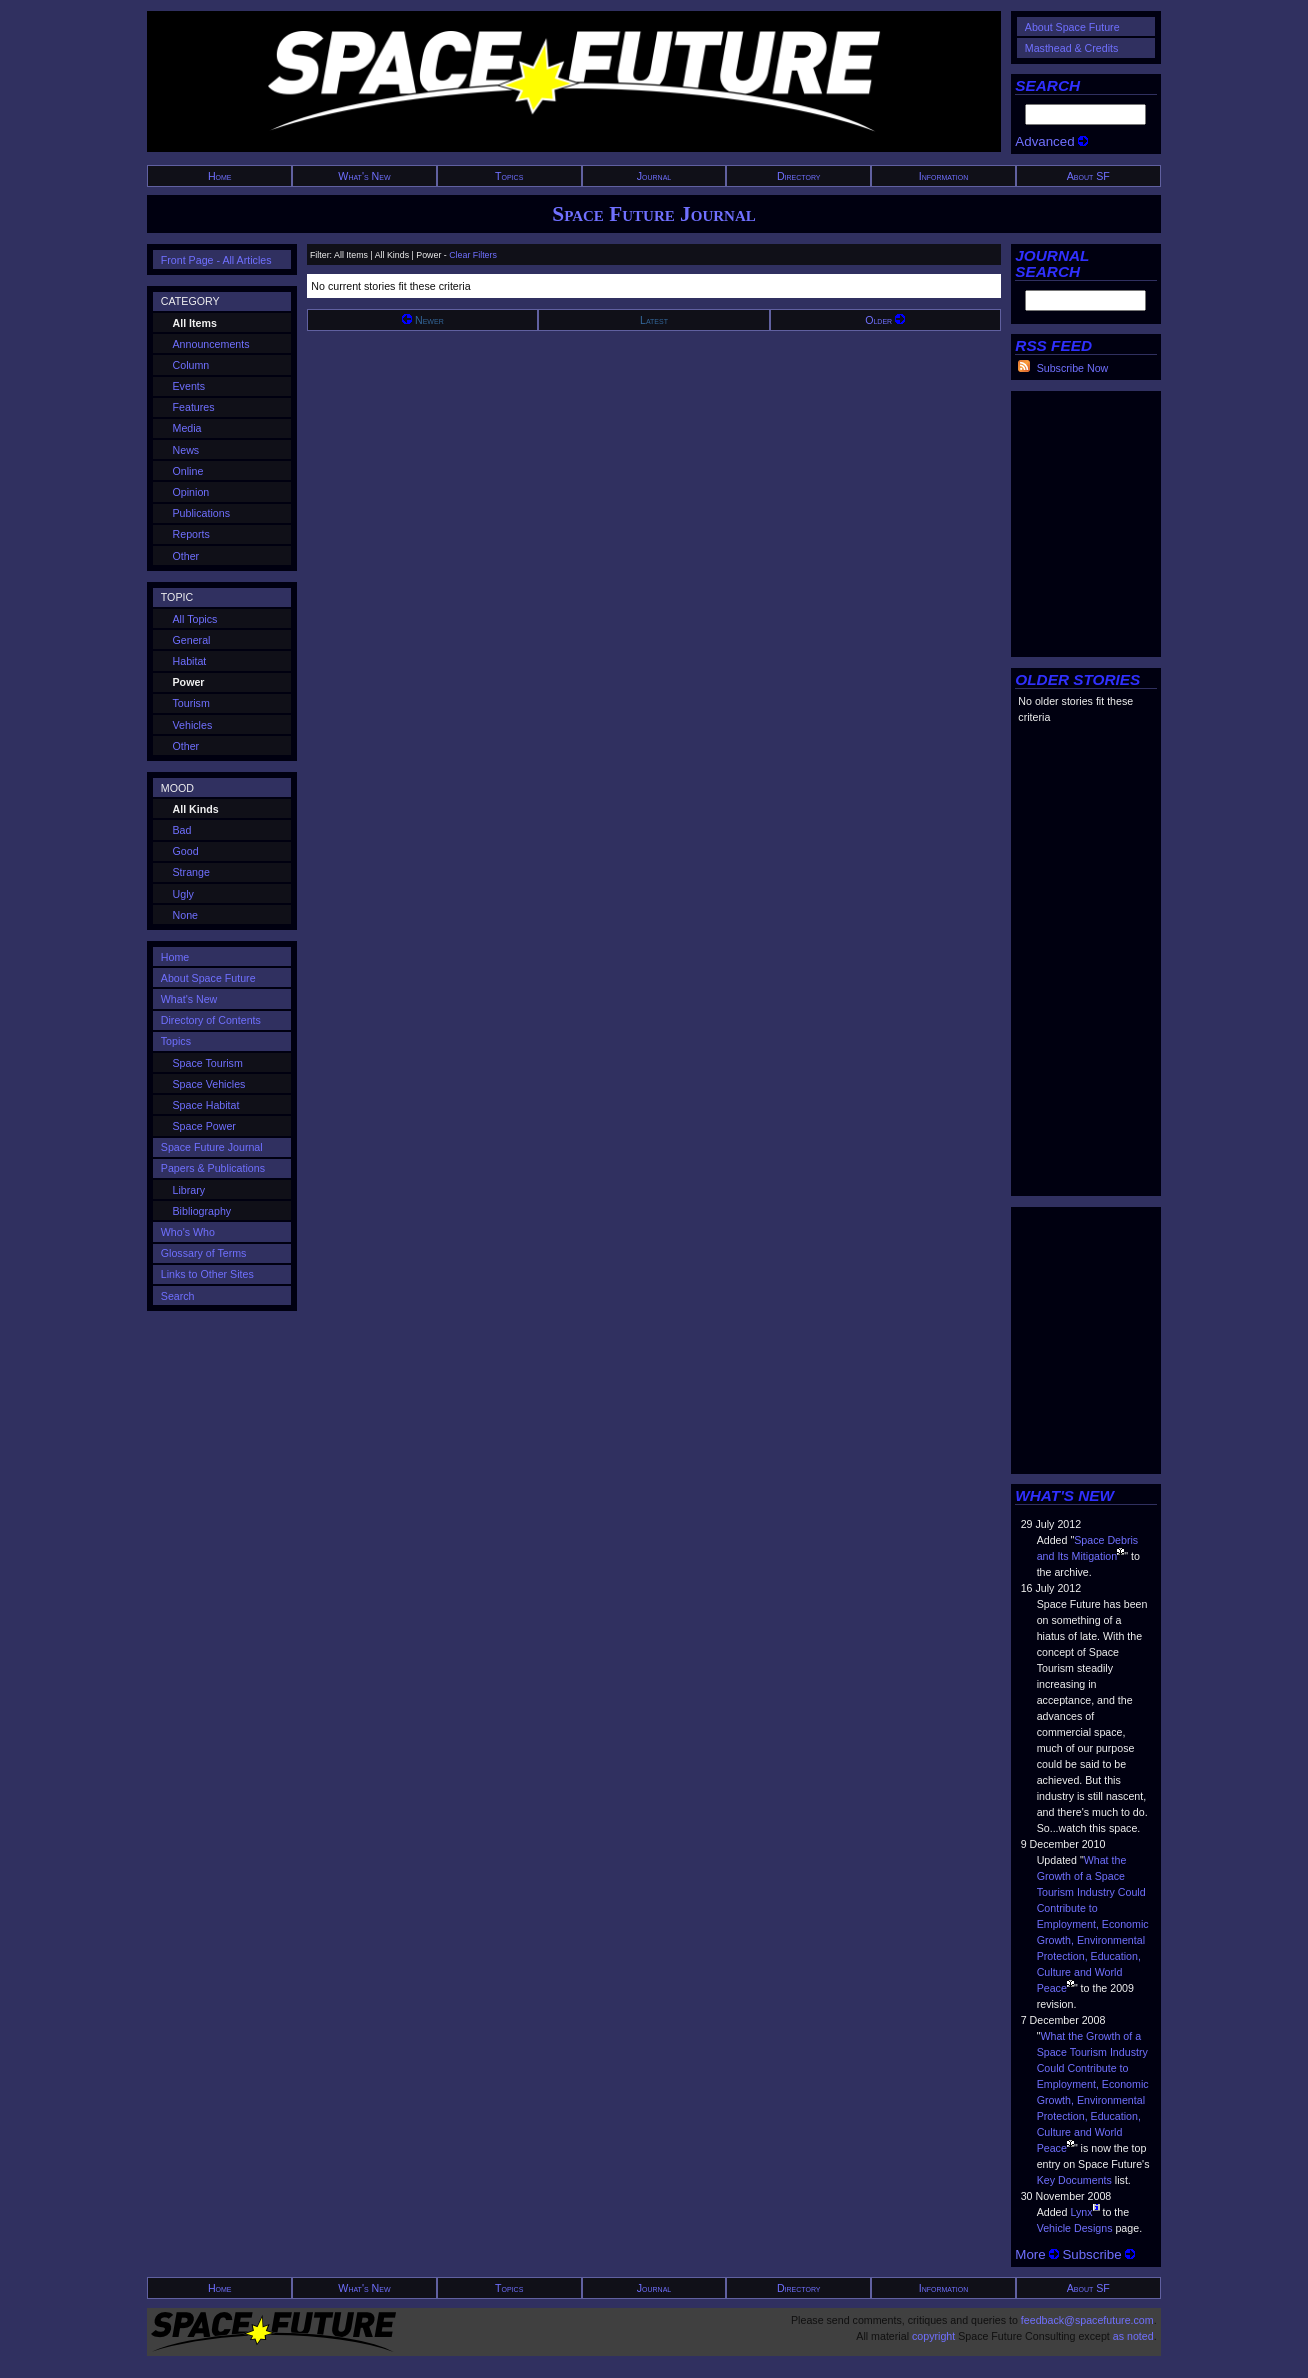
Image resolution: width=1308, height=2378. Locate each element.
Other (186, 556)
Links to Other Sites (207, 1274)
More (1037, 2254)
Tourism (191, 703)
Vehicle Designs (1075, 2228)
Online (188, 471)
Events (189, 386)
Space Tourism (208, 1063)
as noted (1133, 2336)
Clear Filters (473, 255)
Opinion (191, 492)
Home (220, 176)
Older (885, 320)
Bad (182, 830)
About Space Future (1072, 27)
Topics (509, 176)
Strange (191, 872)
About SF (1088, 176)
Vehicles (193, 725)
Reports (191, 534)
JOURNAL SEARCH (1052, 263)
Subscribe (1098, 2254)
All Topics (195, 619)
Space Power (204, 1126)
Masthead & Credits (1072, 48)
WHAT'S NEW (1064, 1495)
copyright (933, 2336)
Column (191, 365)
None (185, 915)
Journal (654, 176)
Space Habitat (206, 1105)
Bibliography (202, 1211)
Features (194, 407)
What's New (364, 176)
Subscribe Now (1073, 368)
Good (186, 851)
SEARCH (1047, 85)
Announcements (211, 344)
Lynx (1081, 2212)
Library (189, 1190)
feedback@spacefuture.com (1087, 2320)
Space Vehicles (209, 1084)
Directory (799, 176)
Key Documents (1074, 2180)
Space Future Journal (653, 214)
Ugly (183, 894)
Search (178, 1296)
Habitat (190, 661)
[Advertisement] (1086, 519)
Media (187, 428)
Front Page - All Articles (216, 260)
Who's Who (188, 1232)
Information (944, 176)
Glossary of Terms (204, 1253)
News (186, 450)
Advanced (1051, 141)
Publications (201, 513)
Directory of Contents (211, 1020)
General (192, 640)
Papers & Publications (213, 1168)
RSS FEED (1053, 345)
